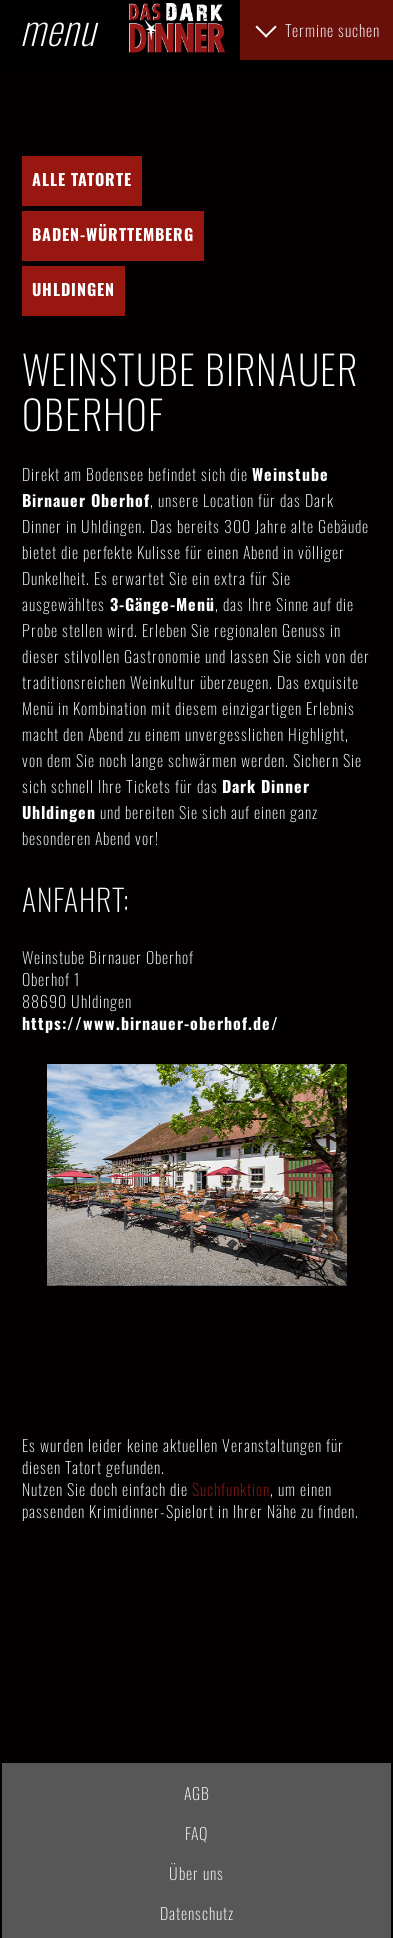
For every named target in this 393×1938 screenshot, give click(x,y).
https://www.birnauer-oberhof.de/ (150, 1023)
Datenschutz (197, 1913)
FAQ (196, 1833)
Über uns (196, 1873)
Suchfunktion (231, 1489)
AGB (197, 1793)
